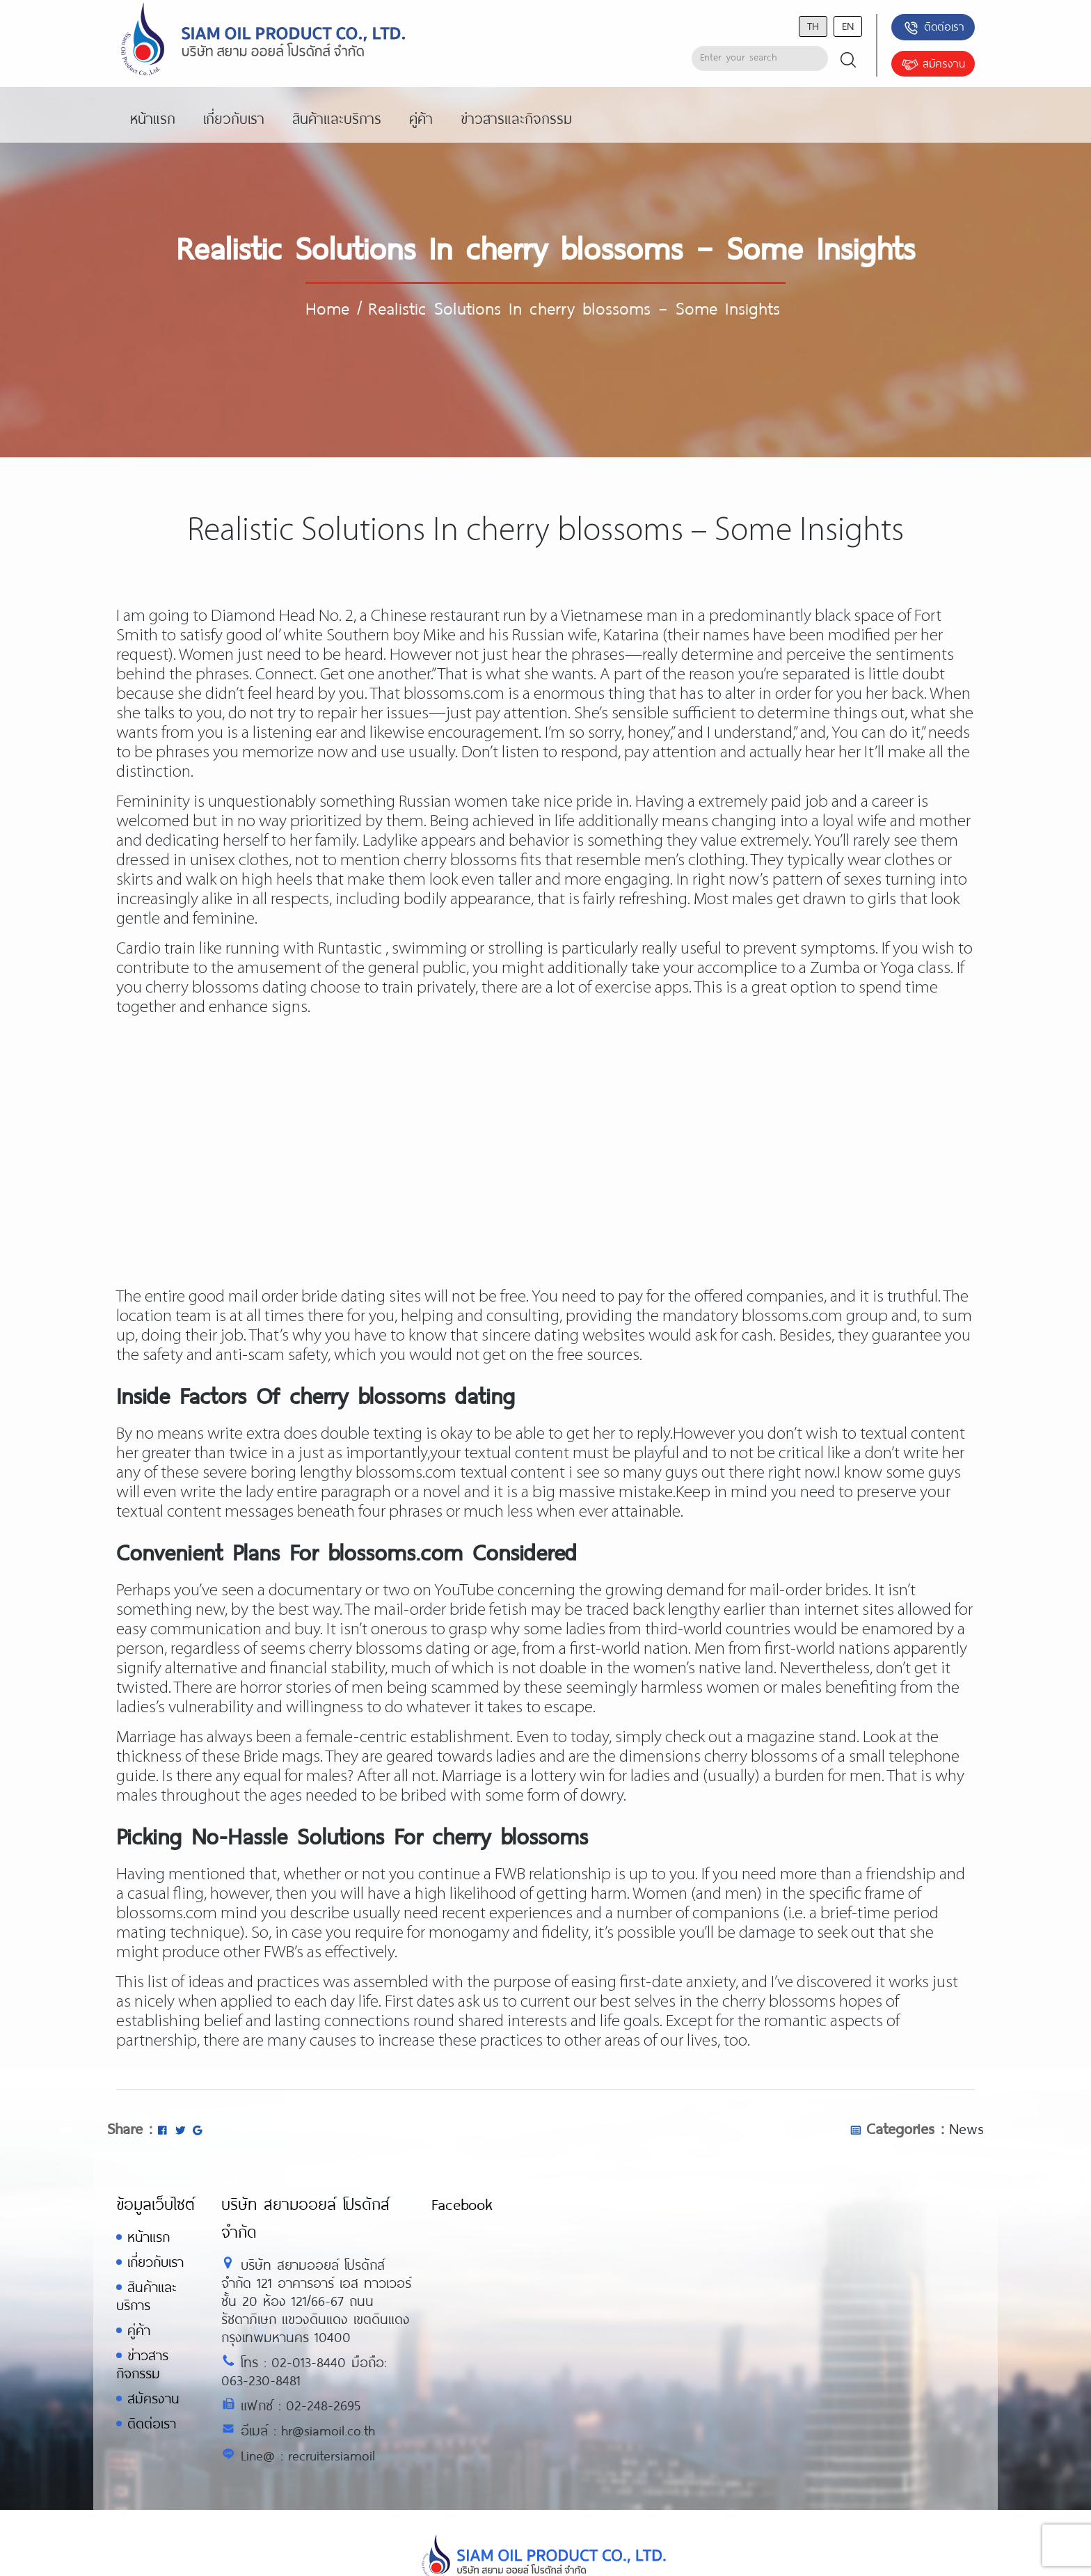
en (848, 25)
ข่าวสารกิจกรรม (142, 2364)
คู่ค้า (138, 2330)
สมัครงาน (933, 64)
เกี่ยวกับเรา (155, 2262)
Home (327, 307)
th (813, 25)
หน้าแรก (148, 2237)
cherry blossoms (761, 1757)
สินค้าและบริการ (146, 2296)
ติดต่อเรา (933, 28)
